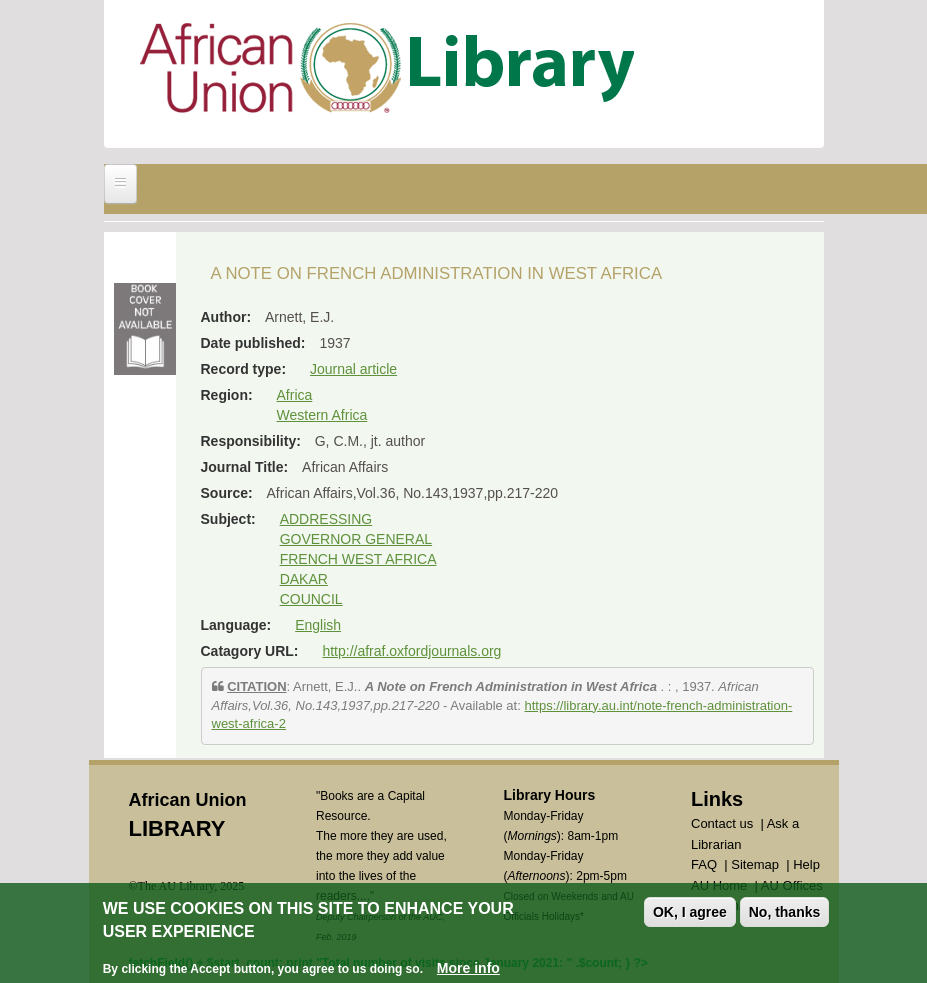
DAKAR (304, 579)
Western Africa (322, 415)
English (318, 625)
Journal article (353, 369)
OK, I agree (690, 913)
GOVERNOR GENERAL (356, 539)
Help (806, 864)
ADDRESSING (326, 519)
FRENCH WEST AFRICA (358, 559)
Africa (295, 395)
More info (468, 968)
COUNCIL (311, 599)
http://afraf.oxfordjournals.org (411, 651)
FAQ (704, 864)
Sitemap (755, 864)
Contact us (722, 823)
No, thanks (785, 913)
